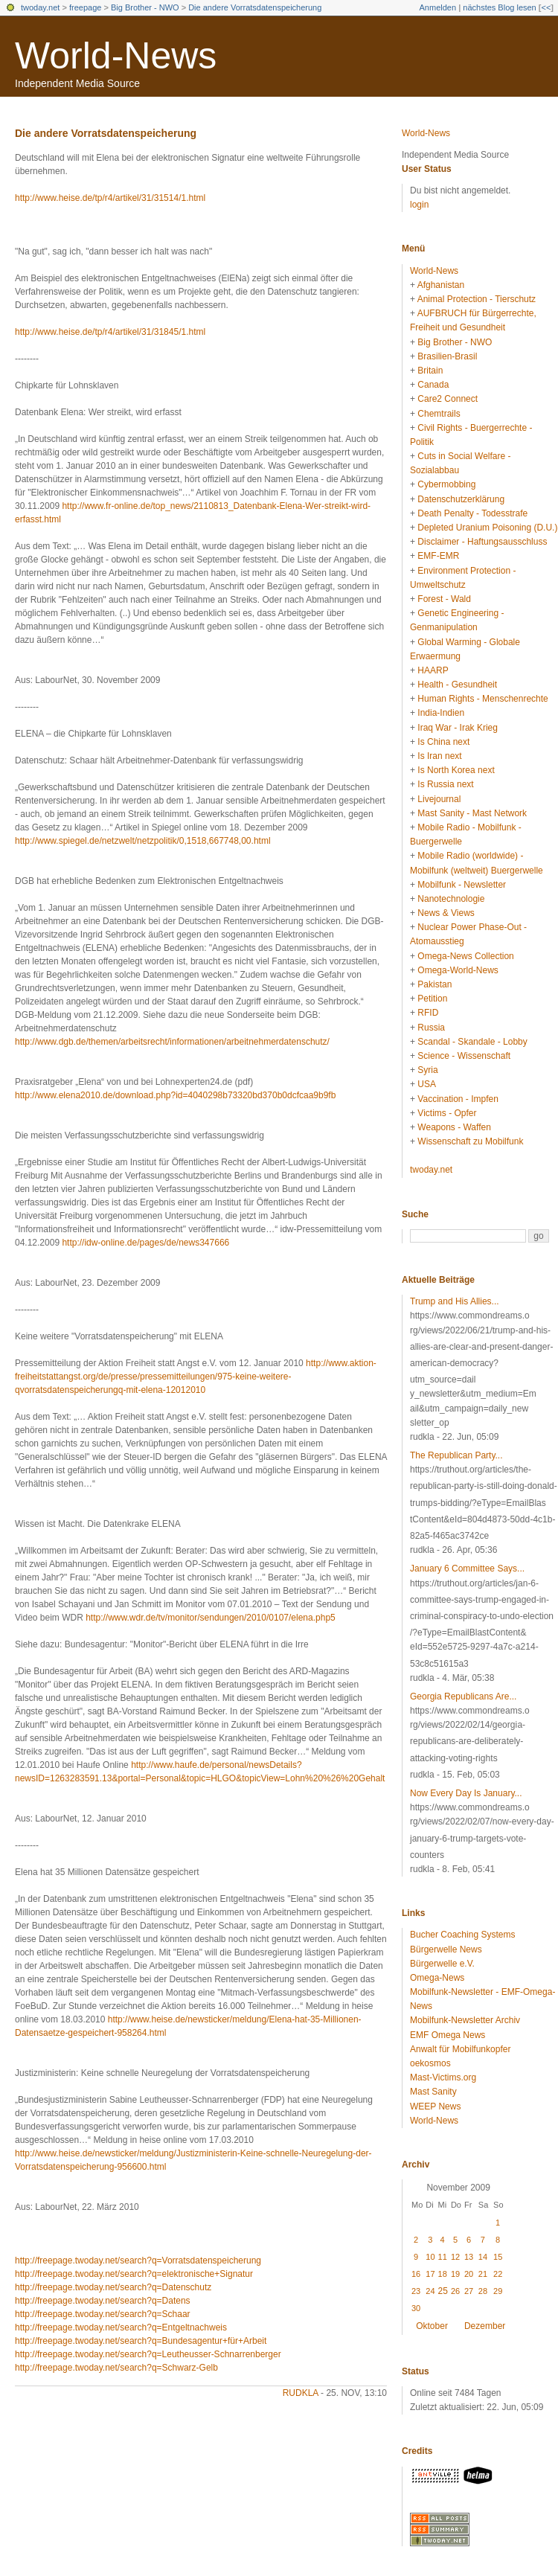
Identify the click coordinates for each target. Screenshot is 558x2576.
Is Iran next (439, 756)
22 (497, 2273)
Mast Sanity (433, 2091)
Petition (432, 998)
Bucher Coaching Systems (462, 1934)
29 (497, 2291)
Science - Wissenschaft (463, 1056)
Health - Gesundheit (457, 684)
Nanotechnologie (450, 899)
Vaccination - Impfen (457, 1099)
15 (497, 2256)
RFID (427, 1012)
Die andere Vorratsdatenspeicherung (254, 7)
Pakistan (434, 984)
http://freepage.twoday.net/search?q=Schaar (102, 2314)
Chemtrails (438, 413)
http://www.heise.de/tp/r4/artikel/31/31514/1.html (110, 198)
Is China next (443, 742)
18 (442, 2273)
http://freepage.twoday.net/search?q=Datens (102, 2300)
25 (443, 2291)
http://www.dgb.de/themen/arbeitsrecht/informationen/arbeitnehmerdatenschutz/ (172, 1042)
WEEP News (435, 2106)
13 (468, 2256)
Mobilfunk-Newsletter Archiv (465, 2020)
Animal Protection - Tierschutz (476, 299)
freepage (85, 7)
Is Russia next (445, 784)
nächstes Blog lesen (499, 7)
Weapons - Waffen (454, 1127)
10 (430, 2256)
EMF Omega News (447, 2035)
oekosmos (430, 2063)
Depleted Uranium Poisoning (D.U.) (487, 527)
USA (426, 1084)
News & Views (445, 913)
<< (546, 7)
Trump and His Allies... (454, 1301)
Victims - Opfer (446, 1113)
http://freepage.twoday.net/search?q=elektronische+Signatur (134, 2274)
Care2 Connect (447, 399)
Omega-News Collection (465, 956)
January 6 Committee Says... (467, 1568)
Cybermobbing (446, 484)
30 (415, 2308)
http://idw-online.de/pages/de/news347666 (145, 1242)
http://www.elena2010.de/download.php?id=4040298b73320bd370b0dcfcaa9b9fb (175, 1095)
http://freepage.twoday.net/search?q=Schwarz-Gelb (116, 2367)
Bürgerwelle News (446, 1949)
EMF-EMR (438, 556)
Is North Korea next (455, 770)
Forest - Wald (444, 599)
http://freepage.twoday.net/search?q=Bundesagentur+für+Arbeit (140, 2341)
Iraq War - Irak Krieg (457, 728)
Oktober (432, 2326)
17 (430, 2273)
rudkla (300, 2393)
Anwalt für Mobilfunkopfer (460, 2049)
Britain (430, 370)
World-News (116, 56)
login (419, 204)
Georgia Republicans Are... (463, 1696)
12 (455, 2256)
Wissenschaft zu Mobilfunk (470, 1141)
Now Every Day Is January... (466, 1793)
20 (468, 2273)
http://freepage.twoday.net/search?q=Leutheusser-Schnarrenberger (148, 2354)
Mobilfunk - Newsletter (461, 885)
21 (482, 2273)
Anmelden (438, 7)
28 (482, 2291)
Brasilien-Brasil (447, 356)
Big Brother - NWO (145, 7)
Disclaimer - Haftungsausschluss (482, 541)
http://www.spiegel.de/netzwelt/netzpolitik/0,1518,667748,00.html (143, 841)
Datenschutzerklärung (460, 499)
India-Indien (440, 713)
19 (455, 2273)
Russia (431, 1027)
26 (455, 2291)
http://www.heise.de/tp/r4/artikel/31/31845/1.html (110, 332)
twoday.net (40, 7)
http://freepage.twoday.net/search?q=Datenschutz (113, 2287)
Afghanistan (440, 285)
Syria (427, 1070)
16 (415, 2273)
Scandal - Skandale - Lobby (472, 1042)
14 (482, 2256)
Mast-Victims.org (443, 2077)
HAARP (432, 670)
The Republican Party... (456, 1455)
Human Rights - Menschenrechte (482, 698)
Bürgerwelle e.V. (442, 1963)
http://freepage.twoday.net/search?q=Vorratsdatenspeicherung (138, 2260)
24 (430, 2291)
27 (468, 2291)
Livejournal (439, 799)
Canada (433, 384)
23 (415, 2291)
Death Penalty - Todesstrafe (472, 513)
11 (442, 2256)
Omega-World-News (457, 970)
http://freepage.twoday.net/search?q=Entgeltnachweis (121, 2327)
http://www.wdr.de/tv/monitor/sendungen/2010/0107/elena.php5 (211, 1617)
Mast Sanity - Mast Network (472, 813)
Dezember (484, 2326)
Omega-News (437, 1978)
